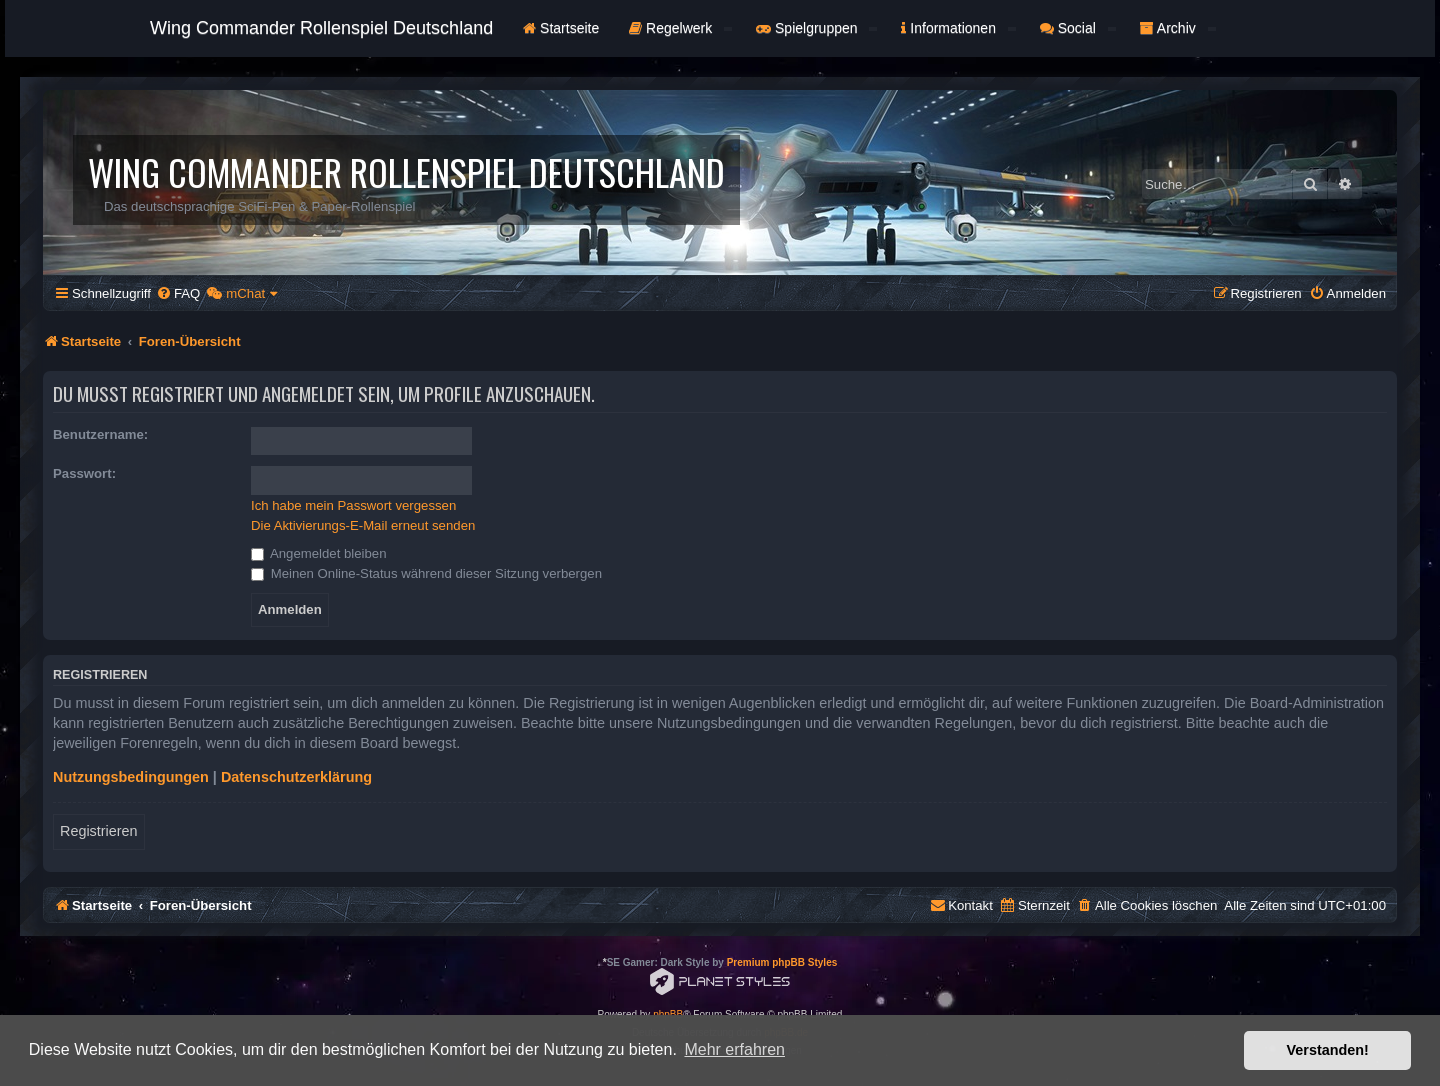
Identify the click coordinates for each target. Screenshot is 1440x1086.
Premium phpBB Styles (782, 962)
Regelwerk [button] (680, 28)
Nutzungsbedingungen (131, 777)
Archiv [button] (1178, 28)
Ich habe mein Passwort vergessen (353, 505)
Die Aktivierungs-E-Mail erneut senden (363, 525)
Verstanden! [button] (1328, 1050)
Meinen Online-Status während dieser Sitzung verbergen (426, 573)
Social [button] (1078, 28)
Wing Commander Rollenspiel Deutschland (321, 28)
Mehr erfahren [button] (734, 1049)
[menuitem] (178, 293)
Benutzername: (100, 434)
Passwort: (84, 473)
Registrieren (99, 831)
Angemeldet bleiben (319, 553)
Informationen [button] (958, 28)
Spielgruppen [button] (816, 28)
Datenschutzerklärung (296, 777)
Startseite (561, 28)
